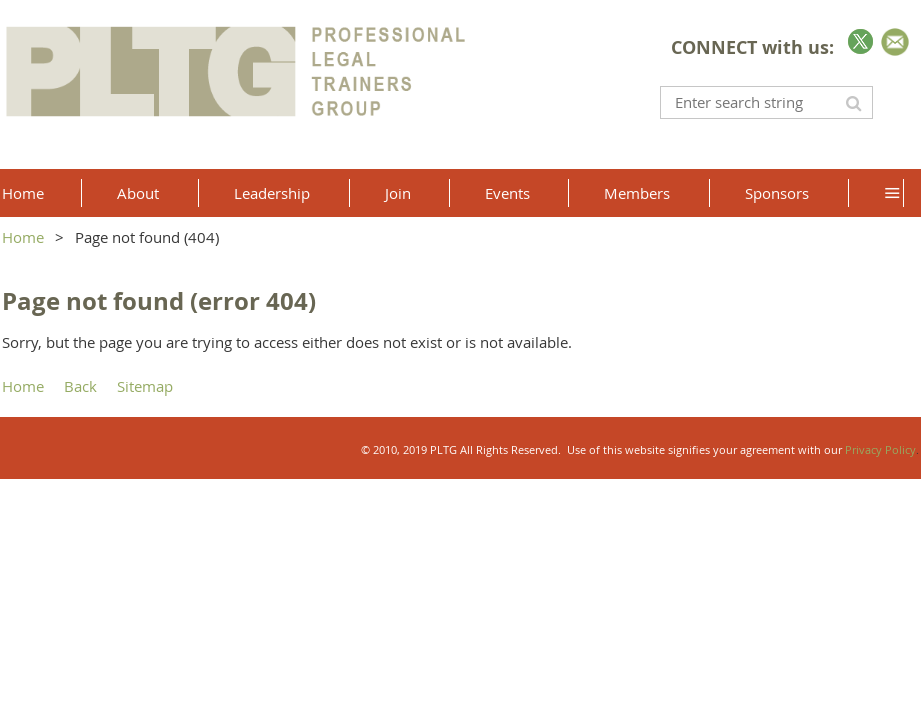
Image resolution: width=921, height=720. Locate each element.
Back (80, 386)
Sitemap (145, 386)
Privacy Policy (880, 449)
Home (23, 237)
